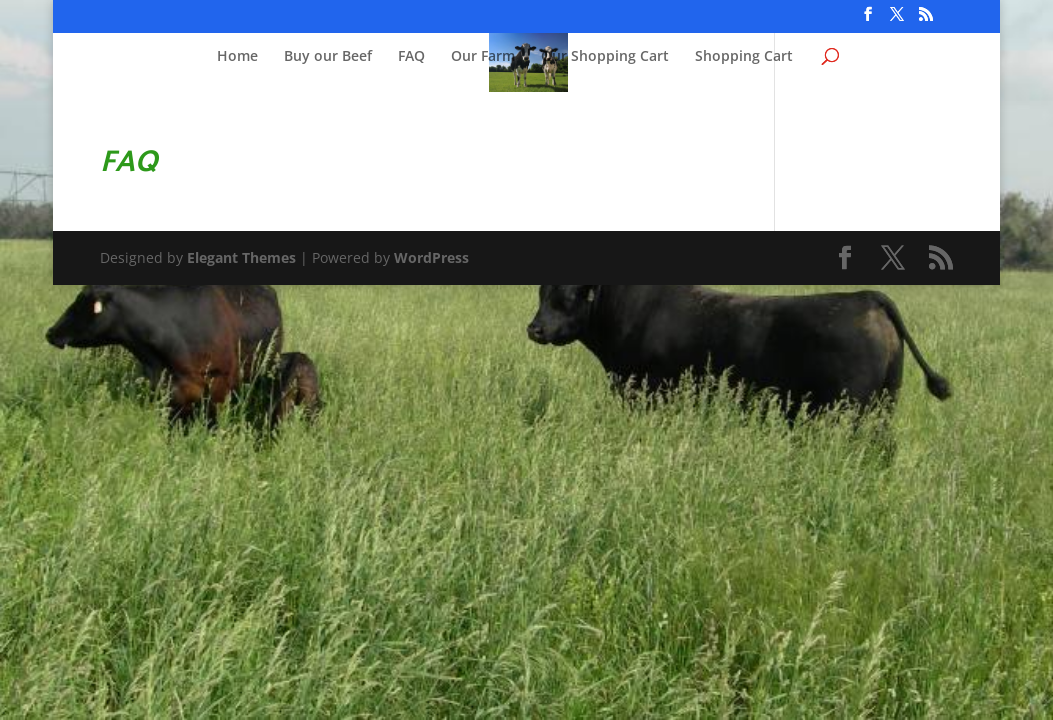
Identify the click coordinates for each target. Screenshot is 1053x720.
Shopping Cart (744, 57)
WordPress (431, 257)
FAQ (411, 57)
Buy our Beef (328, 57)
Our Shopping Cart (605, 57)
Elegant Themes (241, 257)
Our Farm (483, 57)
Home (237, 57)
